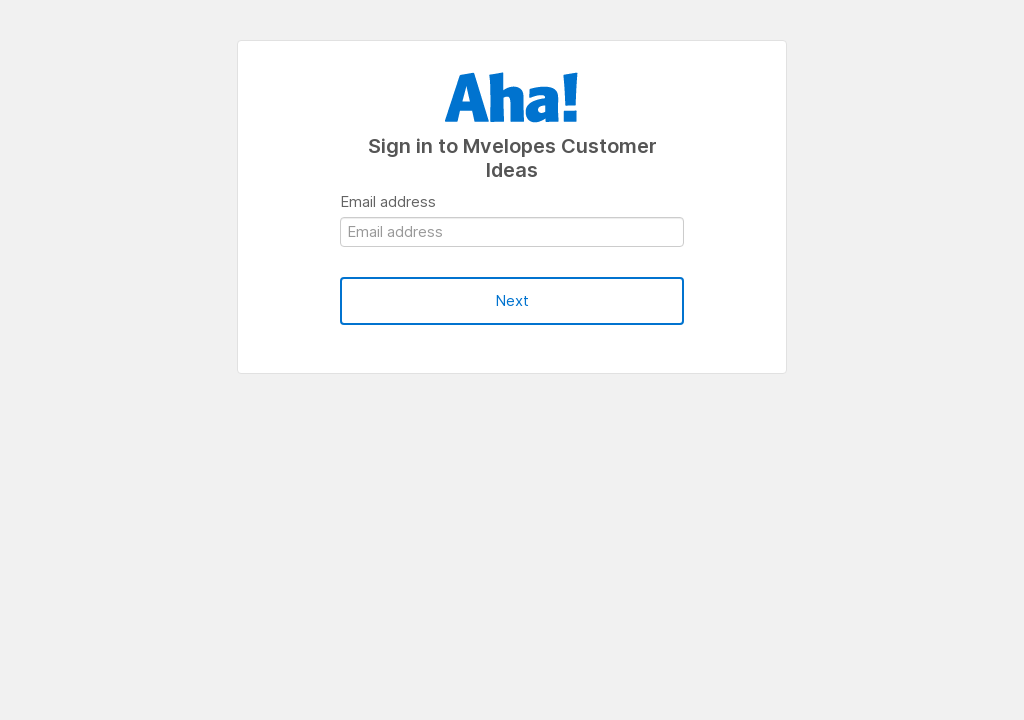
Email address (388, 201)
